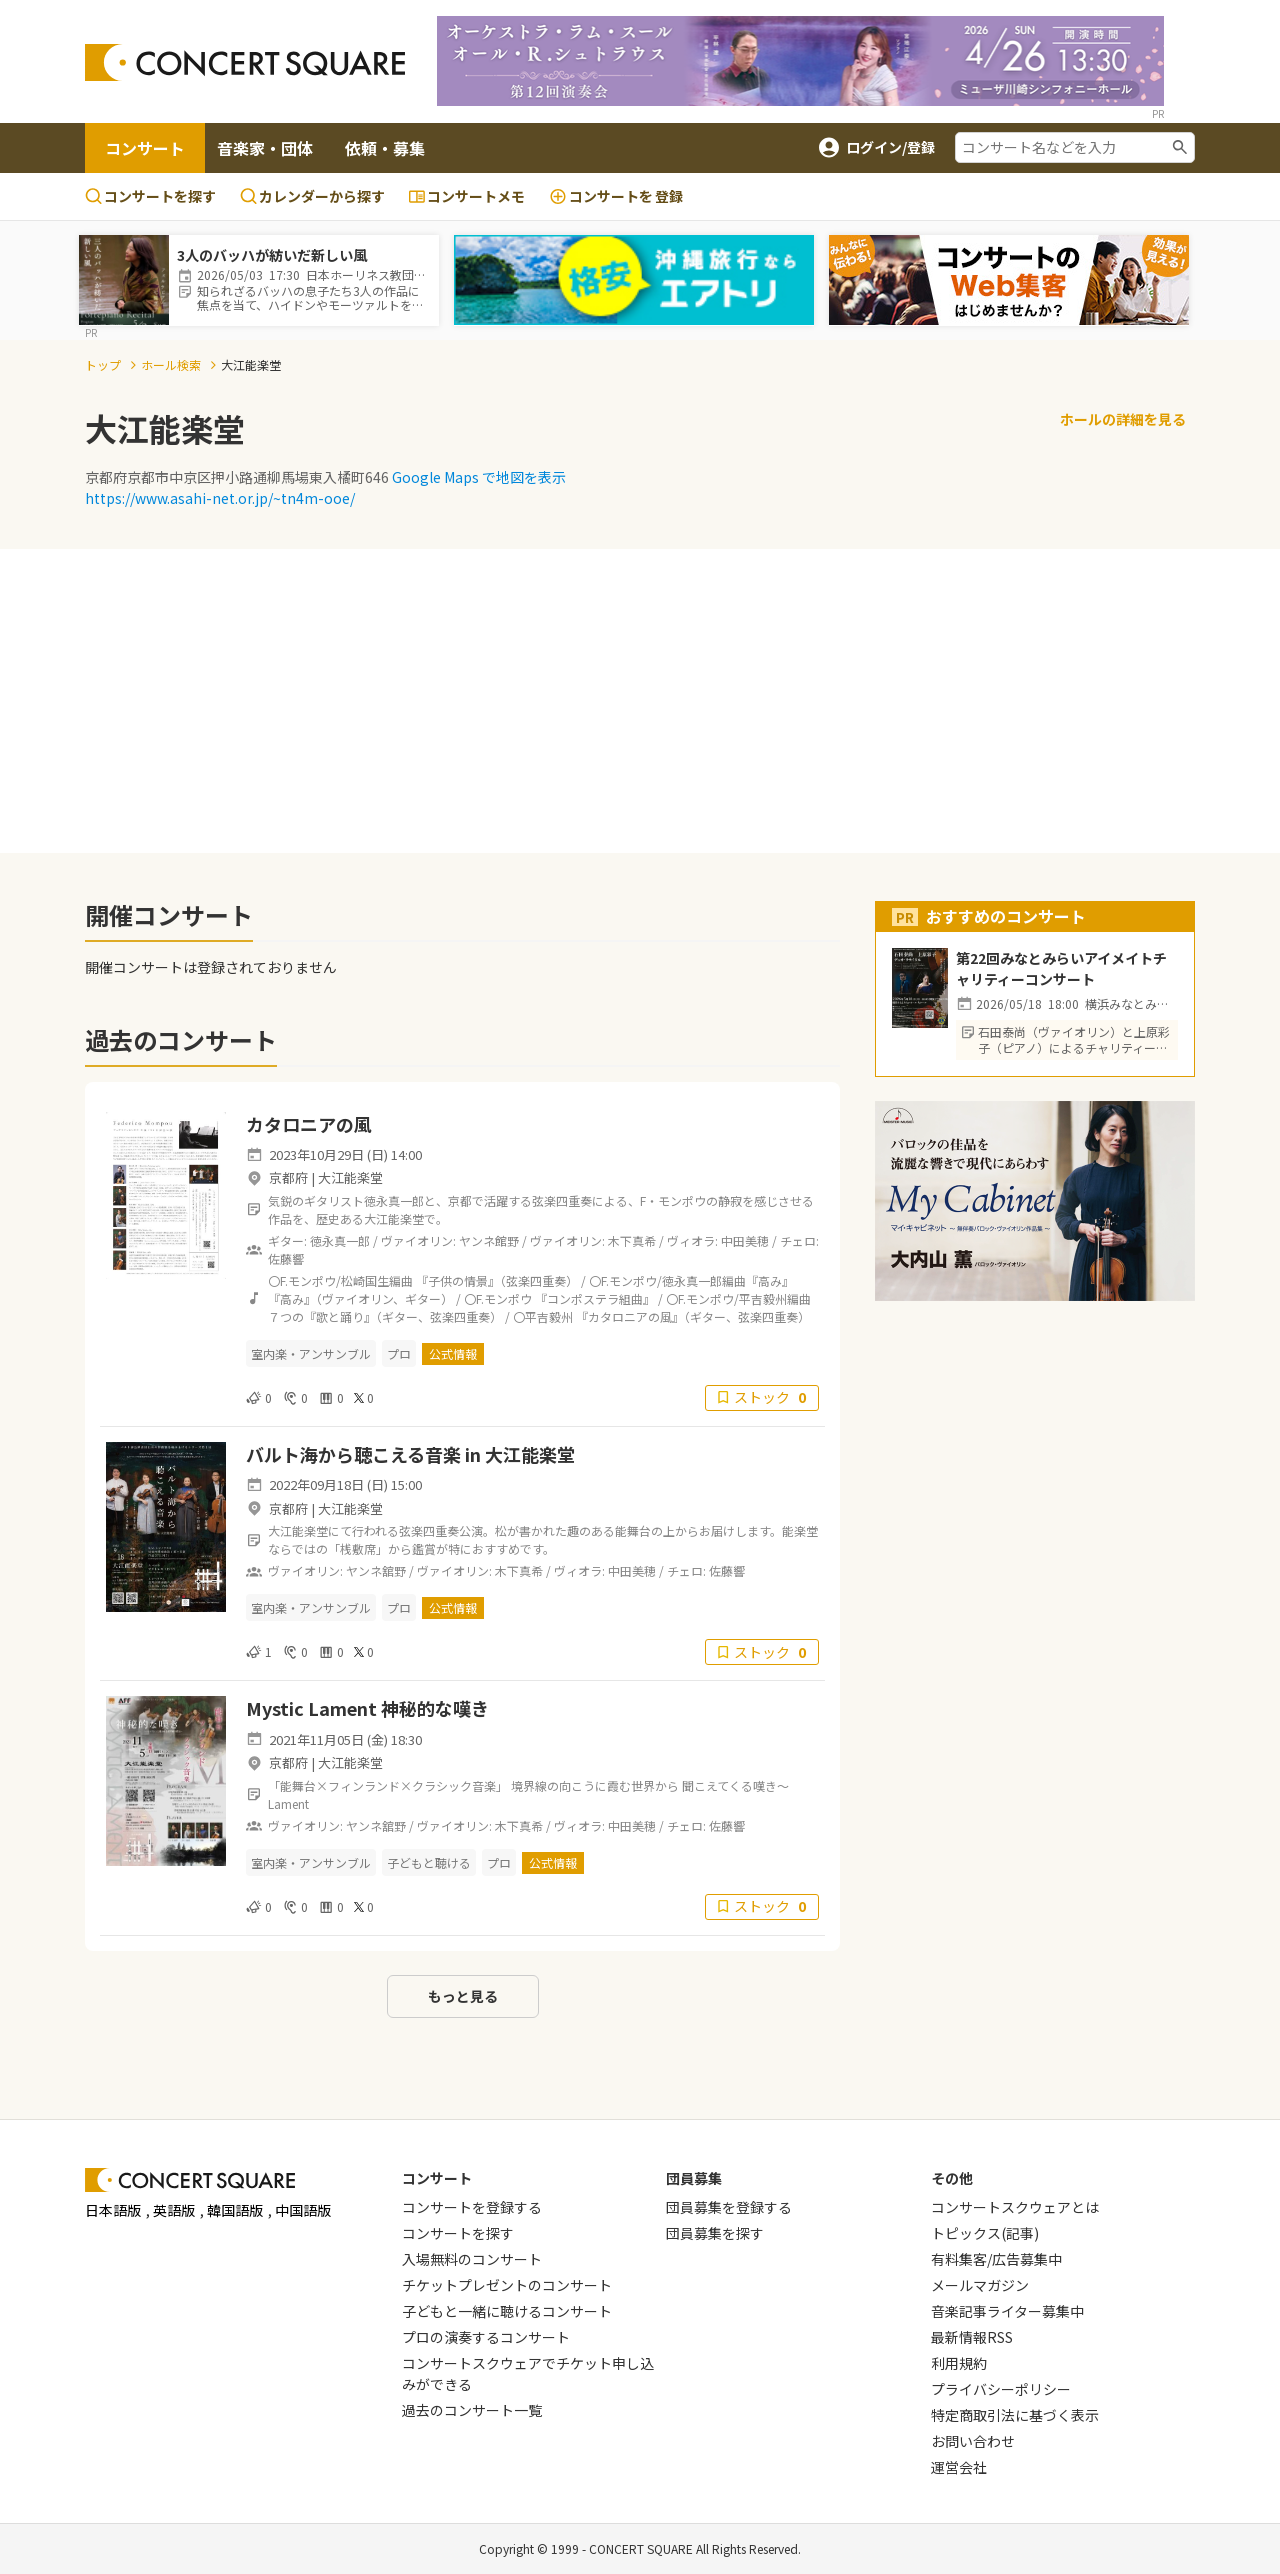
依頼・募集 (385, 148)
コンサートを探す (150, 196)
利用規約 (959, 2363)
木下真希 (632, 1240)
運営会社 (959, 2467)
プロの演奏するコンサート (486, 2337)
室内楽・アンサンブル (311, 1353)
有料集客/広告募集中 (996, 2259)
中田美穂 (745, 1240)
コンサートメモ (467, 196)
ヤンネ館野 (489, 1240)
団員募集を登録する (729, 2207)
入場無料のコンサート (472, 2259)
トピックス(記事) (985, 2233)
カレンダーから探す (312, 196)
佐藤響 (286, 1258)
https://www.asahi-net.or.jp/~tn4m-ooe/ (220, 498)
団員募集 (694, 2178)
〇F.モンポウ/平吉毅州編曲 (744, 1298)
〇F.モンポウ (498, 1298)
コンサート (145, 148)
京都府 (288, 1177)
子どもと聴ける (429, 1862)
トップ (103, 364)
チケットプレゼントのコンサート (507, 2285)
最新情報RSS (972, 2337)
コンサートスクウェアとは (1015, 2207)
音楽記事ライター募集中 (1007, 2311)
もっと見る (463, 1996)
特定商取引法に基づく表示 (1015, 2415)
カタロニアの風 (318, 1124)
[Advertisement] (640, 689)
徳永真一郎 (340, 1240)
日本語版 (113, 2210)
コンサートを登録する (472, 2207)
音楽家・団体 (265, 148)
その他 (952, 2178)
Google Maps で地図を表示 (479, 477)
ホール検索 (171, 364)
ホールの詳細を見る (1123, 419)
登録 (616, 196)
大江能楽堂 (350, 1177)
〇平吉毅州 (543, 1316)
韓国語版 (235, 2210)
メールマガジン (980, 2285)
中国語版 (303, 2210)
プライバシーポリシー (1001, 2389)
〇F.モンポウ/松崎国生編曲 (340, 1280)
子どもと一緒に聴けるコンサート (507, 2311)
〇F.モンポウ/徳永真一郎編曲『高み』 (691, 1280)
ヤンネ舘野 (376, 1570)
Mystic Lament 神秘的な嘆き (369, 1708)
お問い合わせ (973, 2441)
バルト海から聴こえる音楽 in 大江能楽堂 (410, 1454)
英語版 (174, 2210)
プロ (399, 1353)
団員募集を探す (715, 2233)
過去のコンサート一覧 (472, 2410)
